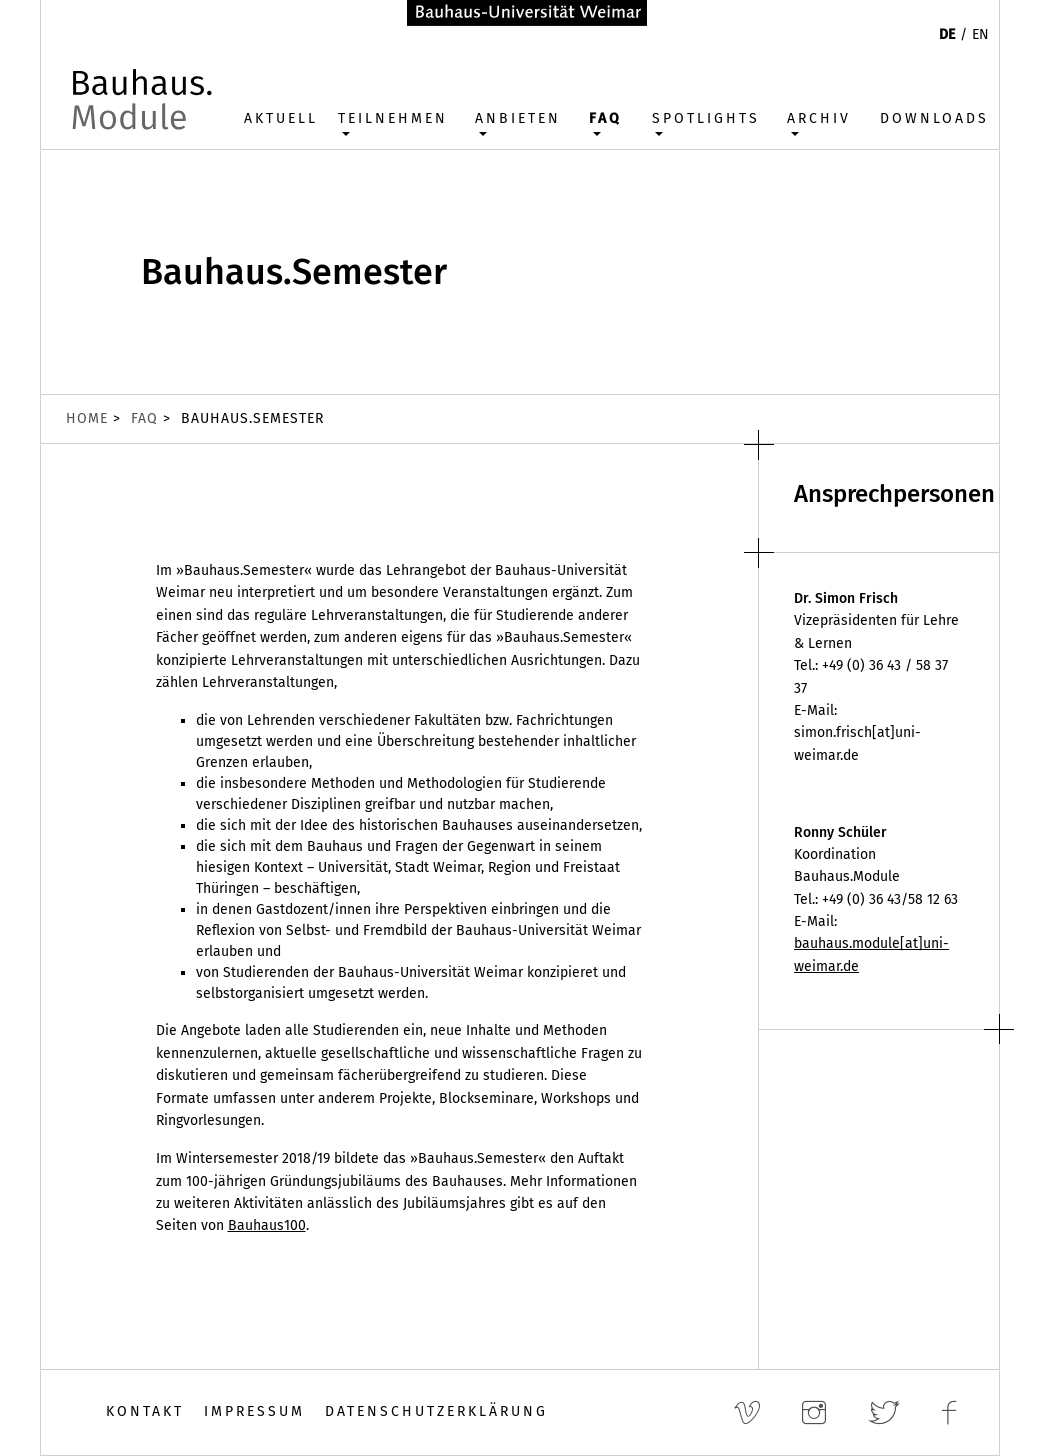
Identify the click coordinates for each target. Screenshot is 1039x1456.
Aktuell (281, 118)
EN (980, 34)
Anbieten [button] (518, 118)
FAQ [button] (605, 118)
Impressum (254, 1411)
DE (947, 34)
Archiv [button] (819, 118)
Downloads (934, 118)
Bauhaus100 (267, 1225)
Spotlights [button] (706, 118)
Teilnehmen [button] (393, 118)
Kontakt (145, 1411)
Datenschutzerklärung (436, 1411)
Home (87, 418)
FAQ (144, 418)
